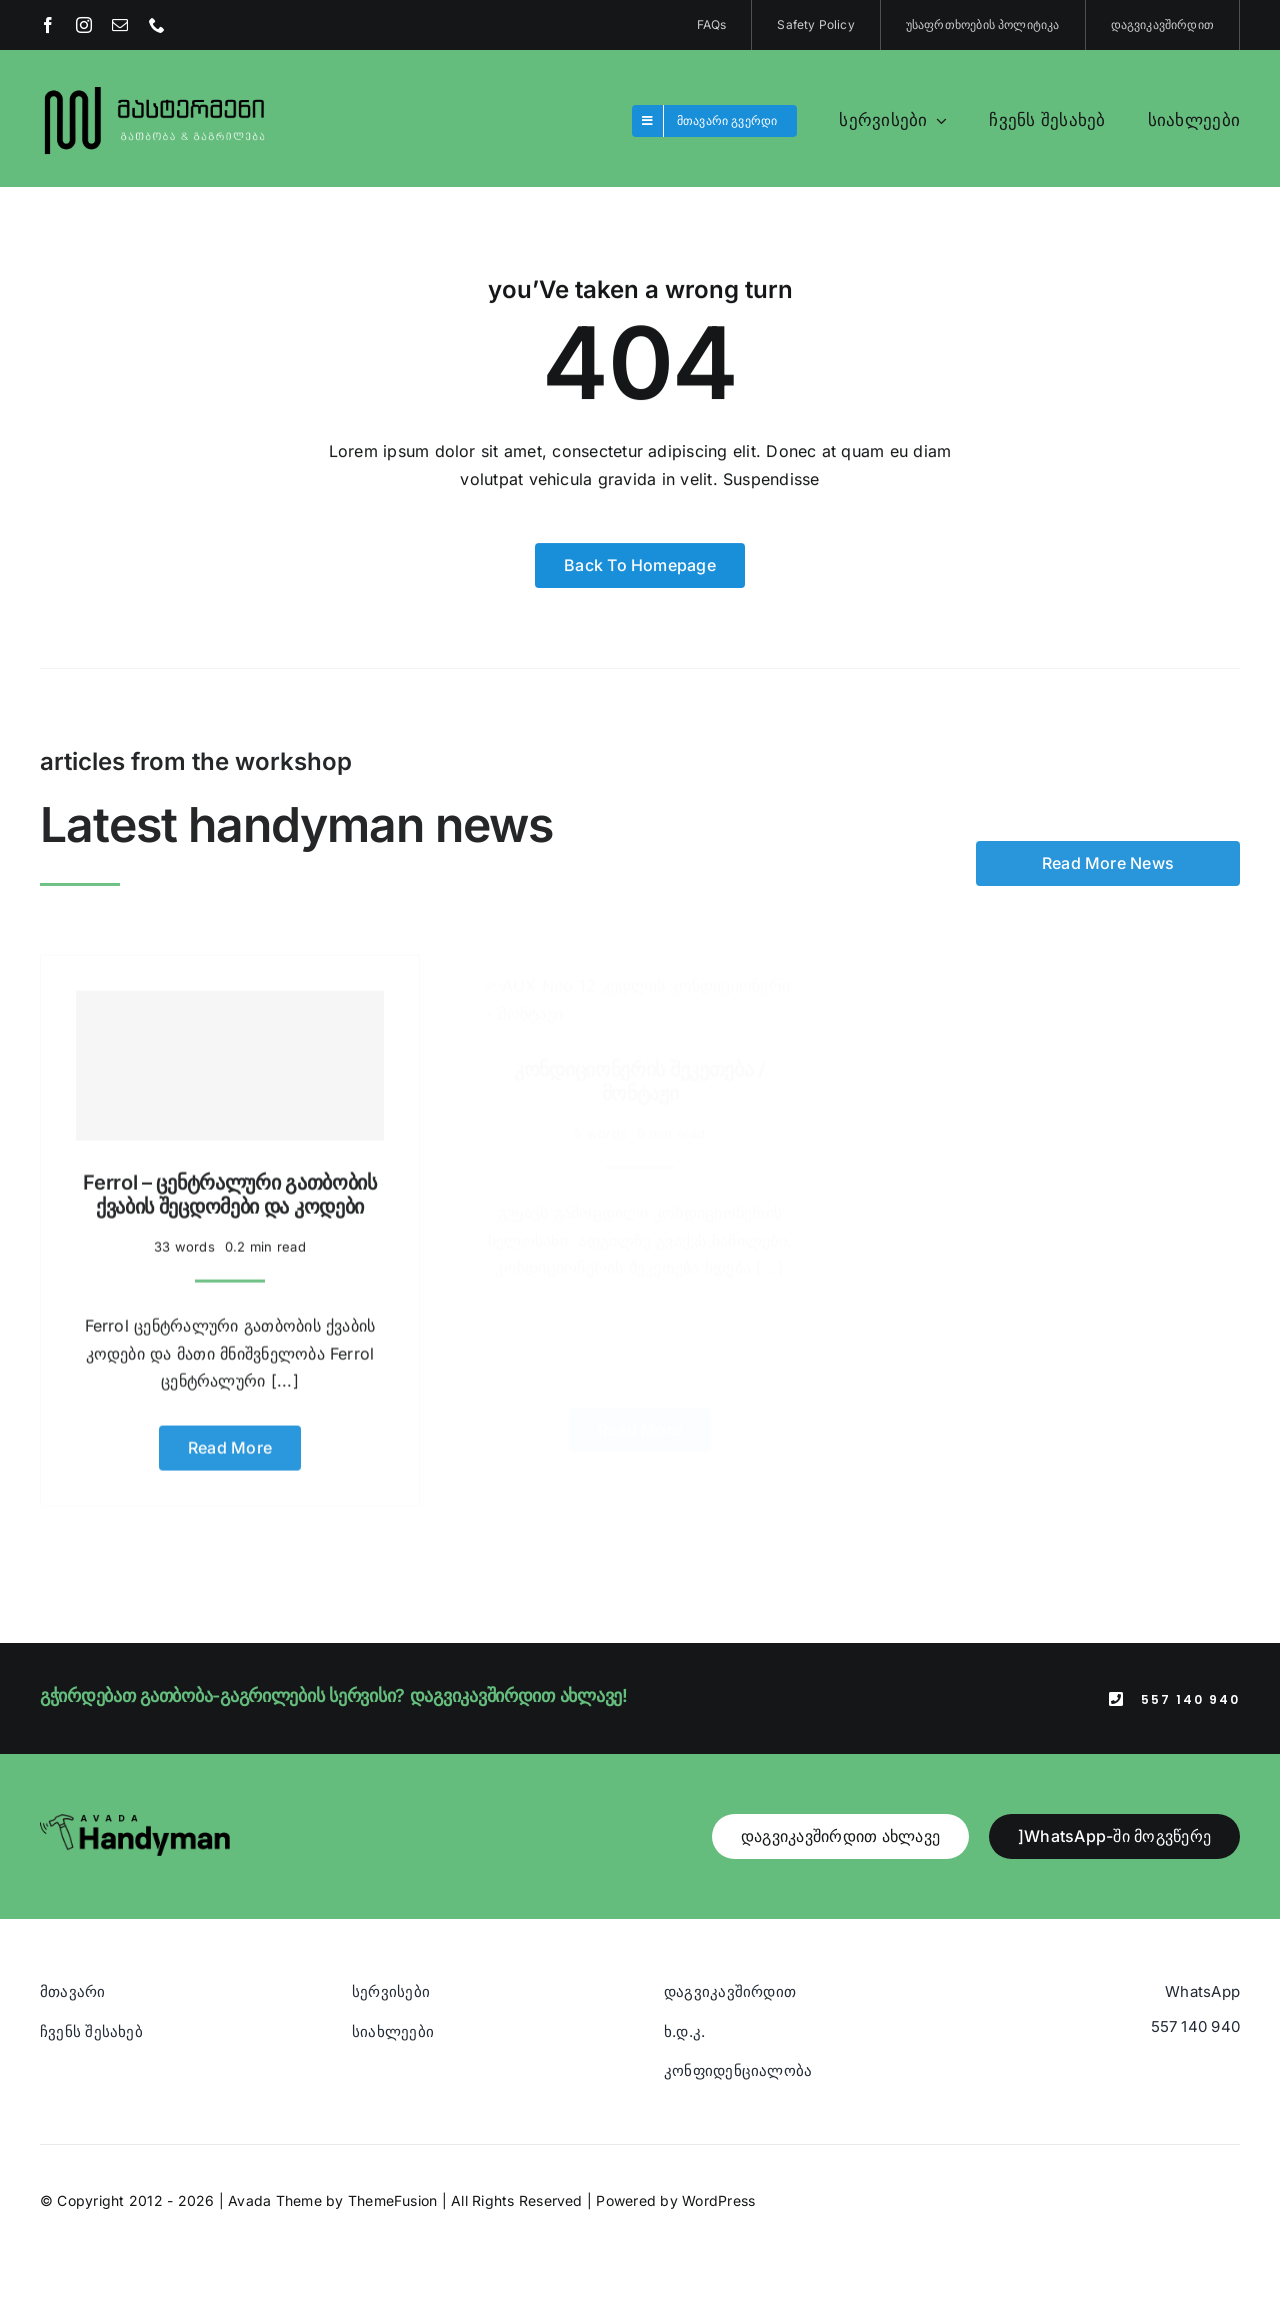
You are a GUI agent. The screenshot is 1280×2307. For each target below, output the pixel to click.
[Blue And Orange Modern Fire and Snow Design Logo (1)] (155, 88)
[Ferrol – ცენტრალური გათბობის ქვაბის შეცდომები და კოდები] (230, 1056)
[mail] (120, 25)
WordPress (718, 2200)
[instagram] (84, 25)
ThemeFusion (393, 2200)
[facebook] (48, 25)
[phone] (157, 25)
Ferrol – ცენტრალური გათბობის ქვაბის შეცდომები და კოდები (230, 1185)
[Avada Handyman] (135, 1822)
